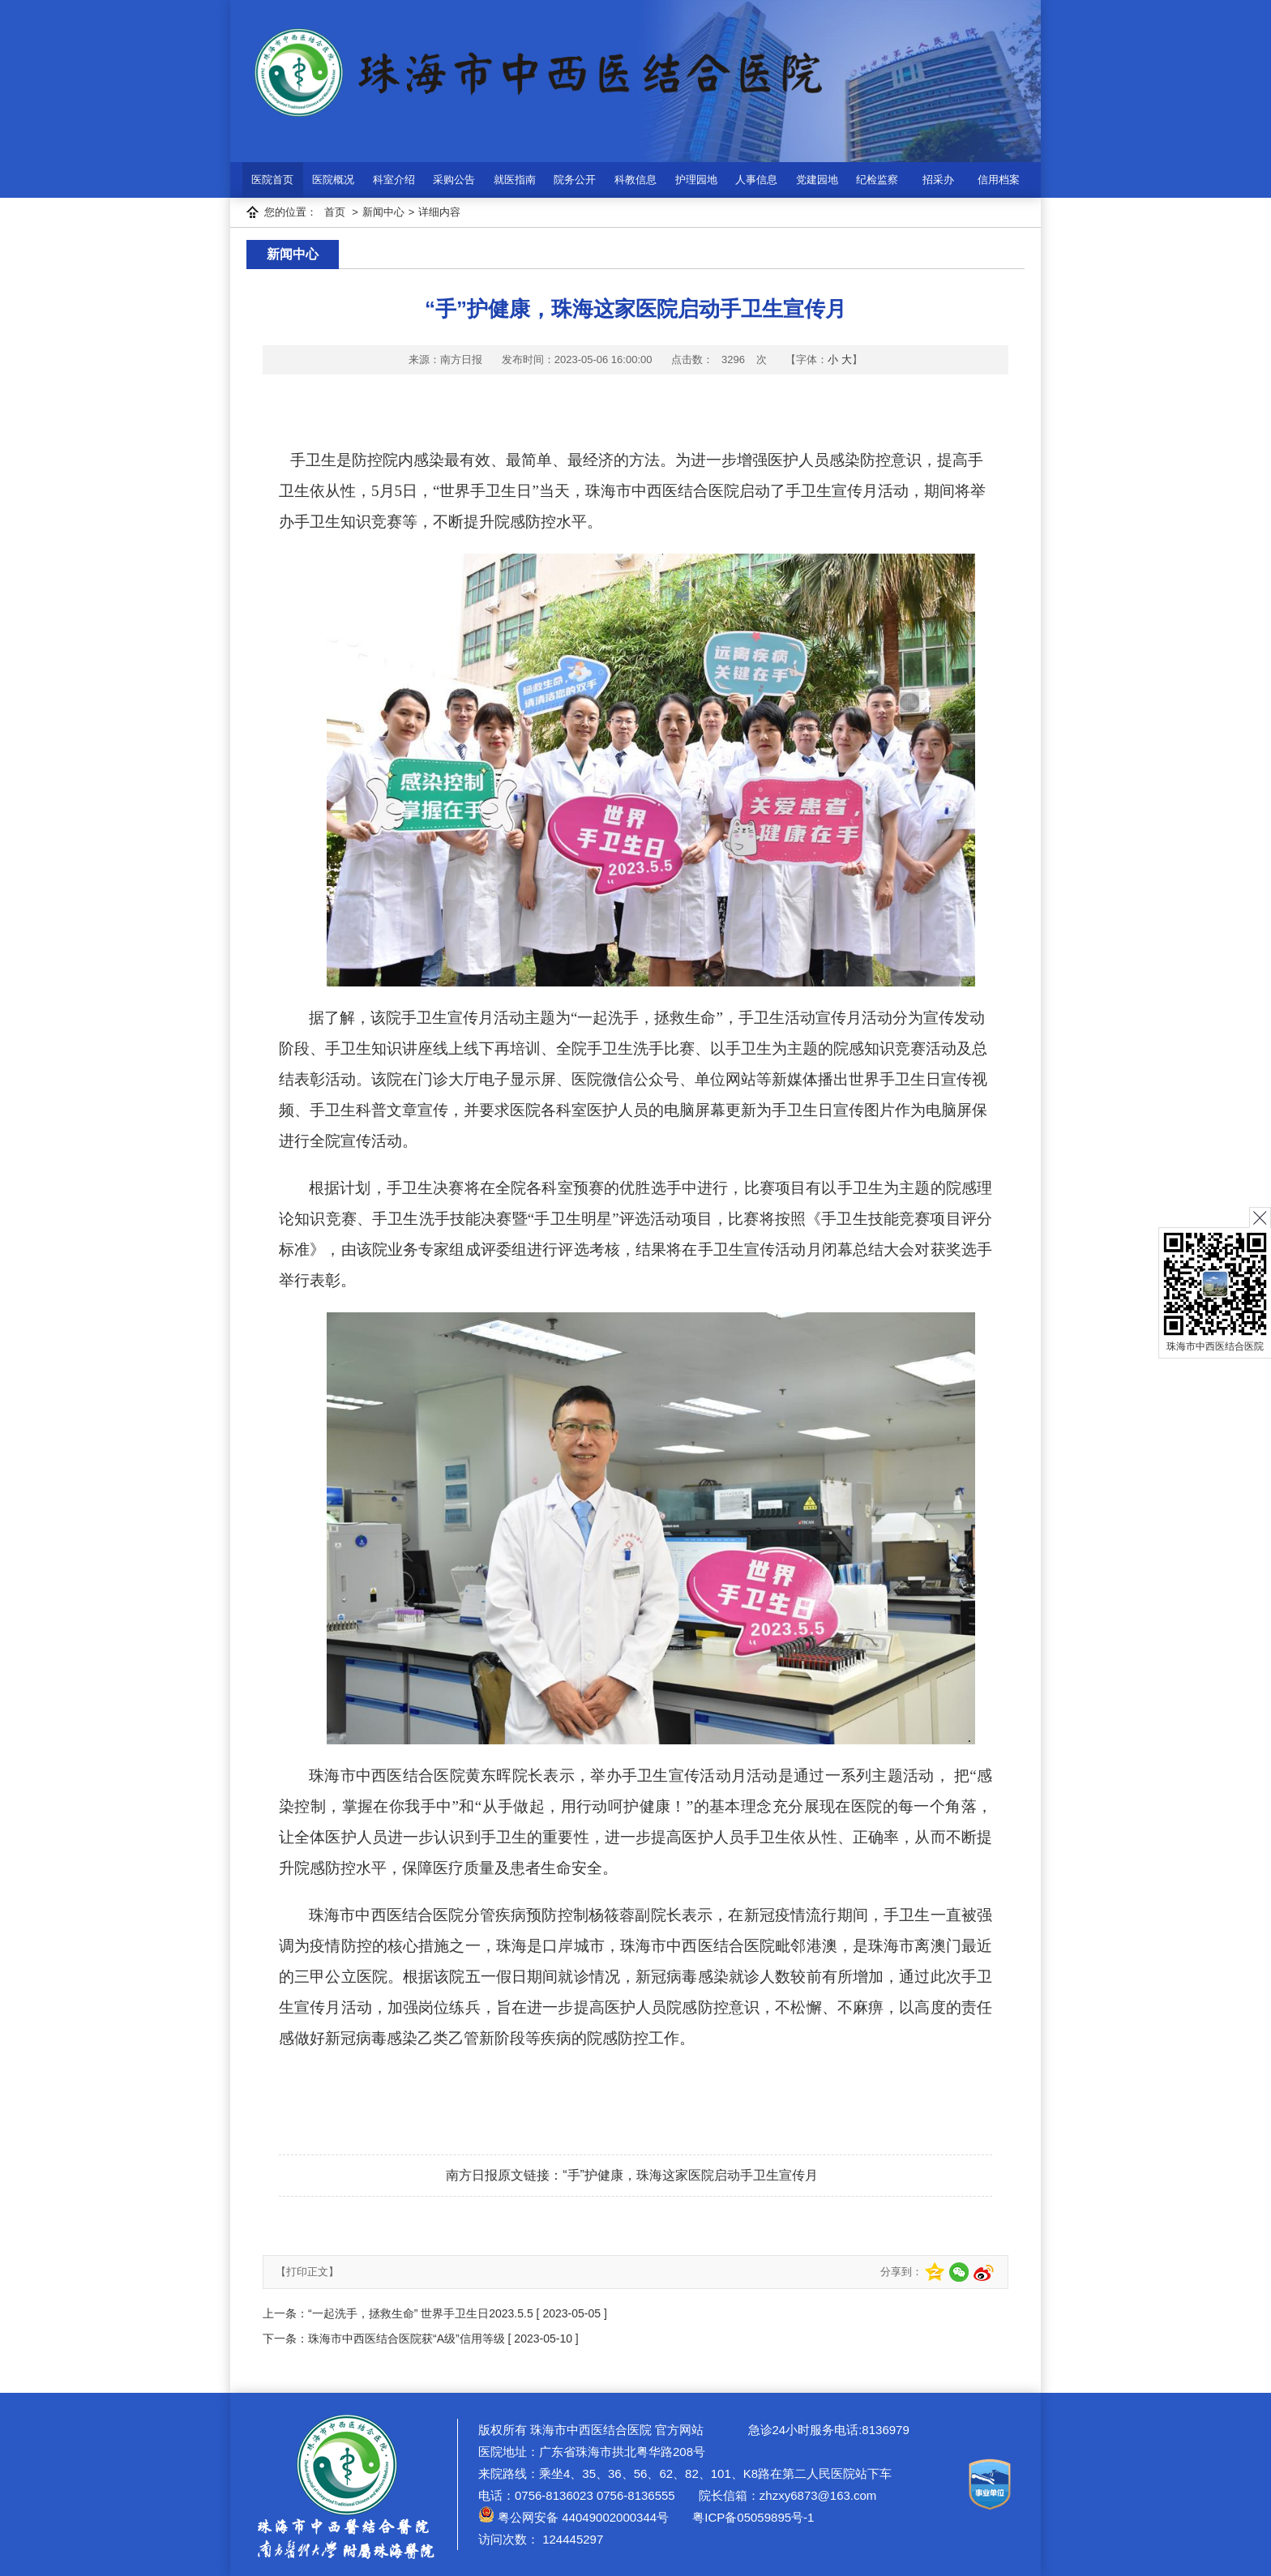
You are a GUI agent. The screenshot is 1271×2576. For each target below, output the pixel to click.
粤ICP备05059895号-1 (751, 2517)
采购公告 (454, 179)
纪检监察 (877, 179)
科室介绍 (394, 179)
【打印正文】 (307, 2272)
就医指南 (515, 179)
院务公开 (575, 179)
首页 (334, 212)
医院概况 (333, 179)
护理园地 (696, 179)
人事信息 (756, 179)
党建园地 (817, 179)
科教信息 (635, 179)
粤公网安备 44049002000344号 (573, 2517)
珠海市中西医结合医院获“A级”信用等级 (406, 2338)
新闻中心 (383, 212)
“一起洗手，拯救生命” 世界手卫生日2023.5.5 (420, 2313)
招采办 (938, 179)
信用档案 (999, 179)
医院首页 (272, 179)
